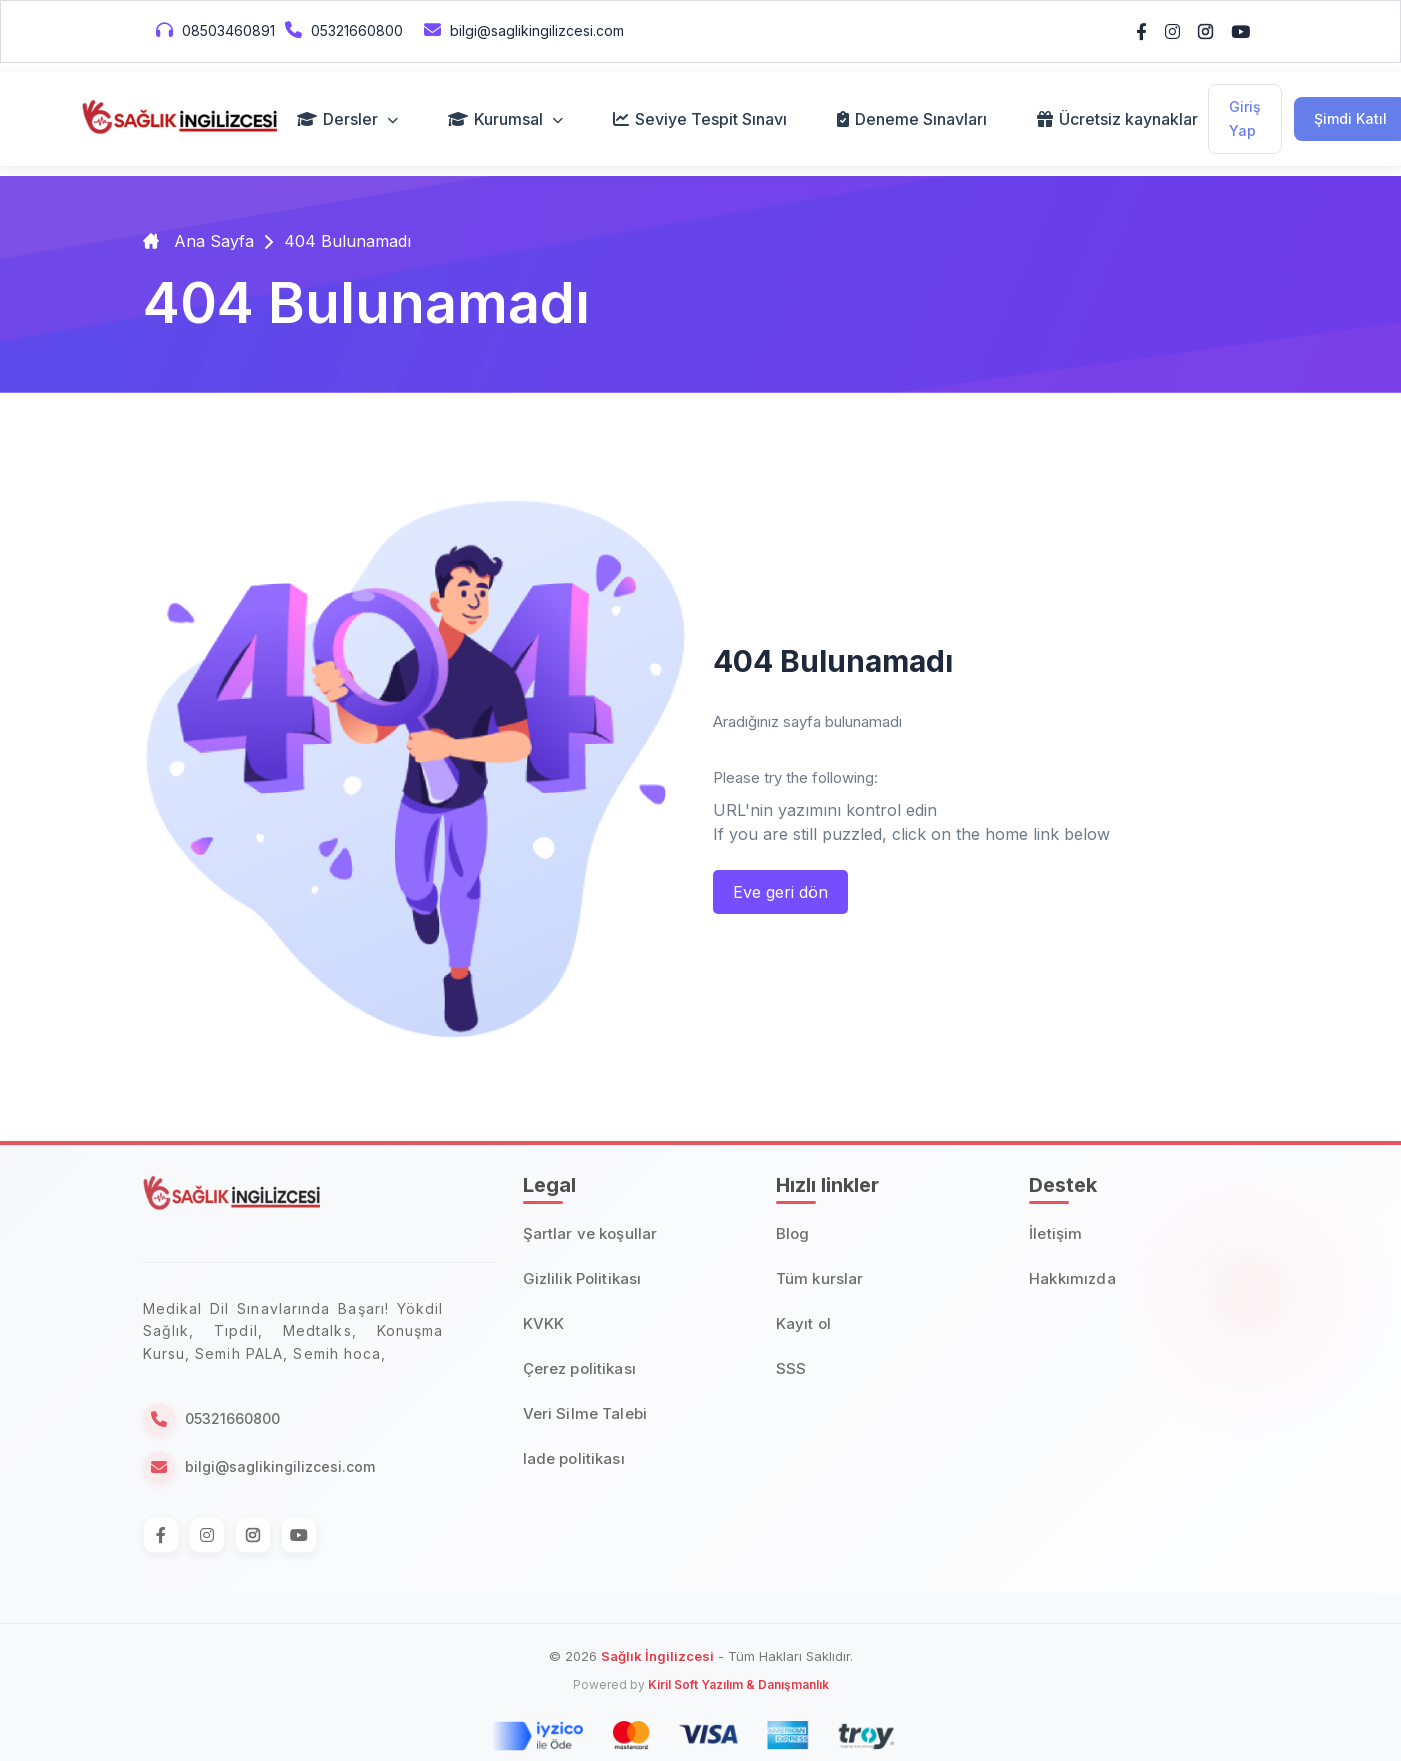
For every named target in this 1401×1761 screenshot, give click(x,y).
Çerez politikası (579, 1368)
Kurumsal (505, 119)
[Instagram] (207, 1535)
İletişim (1055, 1233)
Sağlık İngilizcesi (657, 1656)
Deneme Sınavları (912, 119)
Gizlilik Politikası (582, 1278)
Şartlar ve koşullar (590, 1233)
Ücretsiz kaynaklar (1117, 119)
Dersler (347, 119)
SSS (791, 1368)
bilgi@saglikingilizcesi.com (521, 29)
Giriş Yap (1245, 118)
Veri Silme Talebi (585, 1413)
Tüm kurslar (820, 1278)
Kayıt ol (803, 1323)
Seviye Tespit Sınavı (700, 119)
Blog (793, 1233)
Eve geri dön (780, 892)
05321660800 (341, 29)
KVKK (544, 1323)
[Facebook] (161, 1535)
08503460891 (213, 29)
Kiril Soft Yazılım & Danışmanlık (738, 1684)
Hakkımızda (1072, 1278)
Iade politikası (574, 1458)
